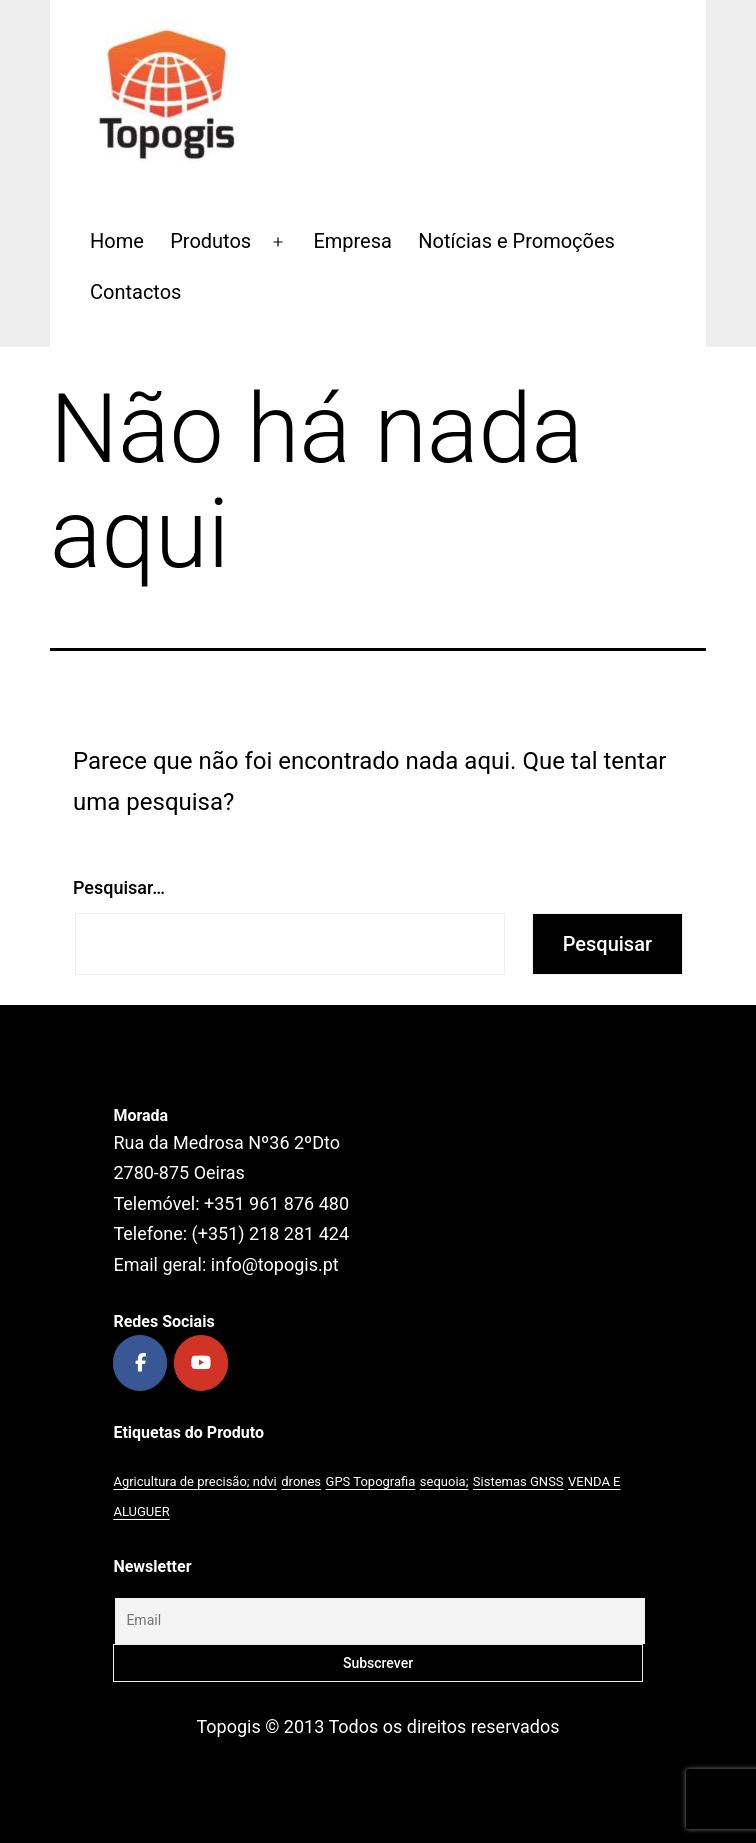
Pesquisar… (119, 887)
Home (117, 241)
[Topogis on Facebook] (140, 1363)
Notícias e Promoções (516, 241)
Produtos (210, 241)
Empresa (352, 241)
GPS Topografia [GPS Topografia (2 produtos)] (371, 1481)
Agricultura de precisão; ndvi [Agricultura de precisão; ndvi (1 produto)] (194, 1481)
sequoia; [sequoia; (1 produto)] (444, 1481)
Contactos (135, 292)
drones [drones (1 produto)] (301, 1481)
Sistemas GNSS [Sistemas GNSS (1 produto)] (518, 1481)
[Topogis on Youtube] (201, 1363)
